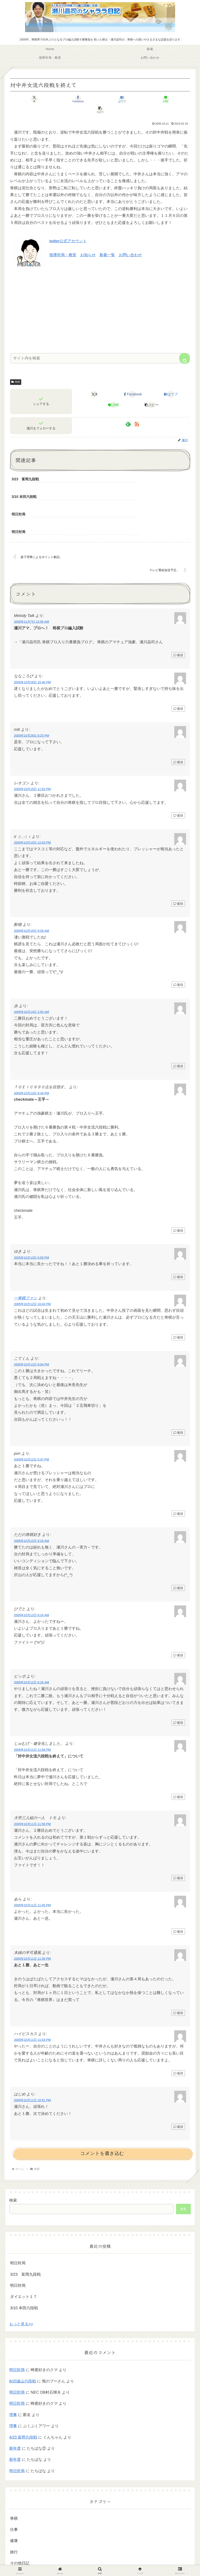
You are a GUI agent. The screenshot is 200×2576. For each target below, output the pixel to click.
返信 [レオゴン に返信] (178, 770)
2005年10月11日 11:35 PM (32, 1914)
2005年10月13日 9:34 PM (31, 1048)
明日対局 (18, 2218)
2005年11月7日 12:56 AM (31, 577)
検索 (13, 2155)
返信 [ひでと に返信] (178, 1610)
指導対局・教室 (62, 244)
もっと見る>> (21, 2279)
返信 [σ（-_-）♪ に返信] (178, 859)
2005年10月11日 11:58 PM (32, 1705)
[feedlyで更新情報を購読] (128, 413)
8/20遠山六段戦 (22, 2336)
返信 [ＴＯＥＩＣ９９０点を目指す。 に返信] (178, 1185)
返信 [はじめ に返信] (178, 2082)
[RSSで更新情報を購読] (136, 413)
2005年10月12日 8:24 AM (31, 1570)
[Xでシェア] (39, 99)
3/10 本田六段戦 (24, 2263)
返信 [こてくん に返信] (178, 1387)
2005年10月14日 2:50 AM (31, 967)
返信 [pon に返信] (178, 1469)
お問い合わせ (130, 244)
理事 (13, 2370)
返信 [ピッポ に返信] (178, 1678)
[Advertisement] (100, 298)
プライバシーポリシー (100, 2562)
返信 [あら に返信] (178, 1886)
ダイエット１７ (23, 2252)
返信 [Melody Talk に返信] (178, 610)
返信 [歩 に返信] (178, 1021)
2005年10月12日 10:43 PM (32, 1259)
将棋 (15, 371)
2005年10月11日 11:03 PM (32, 1995)
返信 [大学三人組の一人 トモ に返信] (178, 1833)
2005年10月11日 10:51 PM (32, 2055)
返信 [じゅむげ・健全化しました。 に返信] (178, 1752)
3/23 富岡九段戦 (25, 2230)
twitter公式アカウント (68, 230)
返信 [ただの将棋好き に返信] (178, 1543)
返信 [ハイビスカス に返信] (178, 2028)
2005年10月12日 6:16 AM (31, 1637)
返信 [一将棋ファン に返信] (178, 1292)
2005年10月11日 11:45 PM (32, 1860)
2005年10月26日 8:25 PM (31, 691)
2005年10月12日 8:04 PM (31, 1319)
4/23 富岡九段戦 (23, 2392)
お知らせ (88, 244)
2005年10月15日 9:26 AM (31, 886)
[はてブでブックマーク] (100, 99)
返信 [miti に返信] (178, 717)
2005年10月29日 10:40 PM (32, 637)
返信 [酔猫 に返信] (178, 940)
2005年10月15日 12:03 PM (32, 798)
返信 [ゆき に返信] (178, 1232)
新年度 (15, 2404)
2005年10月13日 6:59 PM (31, 1213)
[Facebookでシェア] (69, 99)
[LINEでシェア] (130, 99)
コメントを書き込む (102, 2108)
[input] (100, 347)
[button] (160, 99)
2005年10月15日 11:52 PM (32, 744)
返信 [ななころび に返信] (178, 664)
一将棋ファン (25, 1253)
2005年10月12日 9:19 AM (31, 1496)
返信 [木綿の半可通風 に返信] (178, 1968)
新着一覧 (107, 244)
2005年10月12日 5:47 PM (31, 1414)
